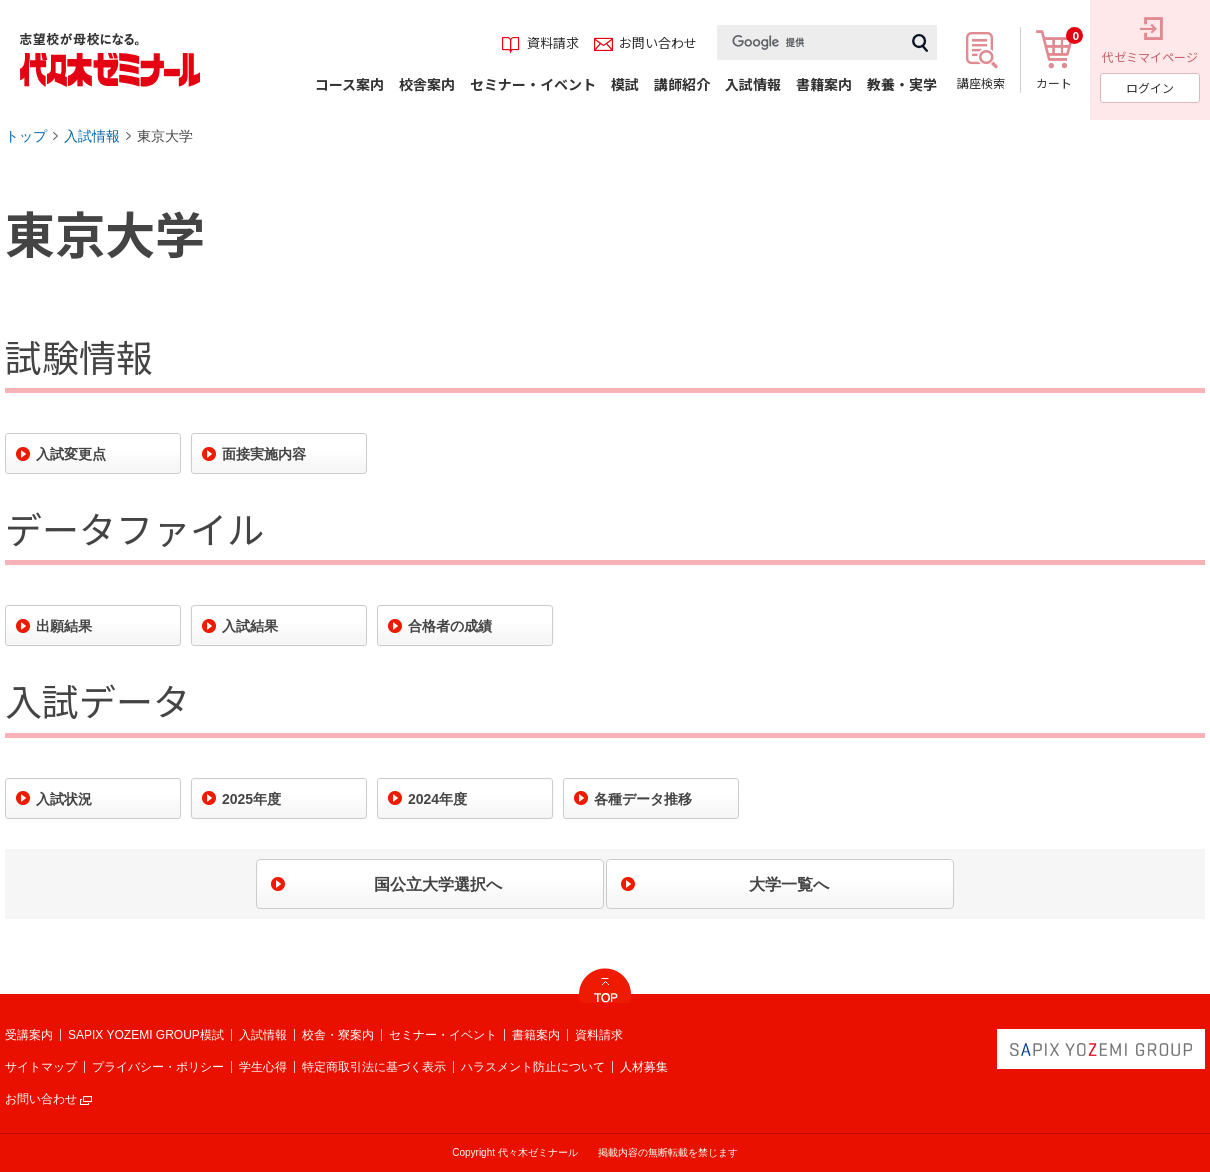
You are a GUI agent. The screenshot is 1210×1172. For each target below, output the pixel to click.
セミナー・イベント (443, 1035)
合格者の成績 (450, 626)
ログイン (1150, 87)
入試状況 (64, 799)
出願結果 (64, 626)
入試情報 (92, 136)
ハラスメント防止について (533, 1067)
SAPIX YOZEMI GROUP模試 (146, 1035)
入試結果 (250, 626)
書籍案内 (536, 1035)
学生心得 (263, 1067)
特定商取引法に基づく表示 (374, 1067)
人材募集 (644, 1067)
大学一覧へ (789, 884)
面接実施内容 (264, 454)
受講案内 (29, 1035)
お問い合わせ (41, 1099)
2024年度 (437, 799)
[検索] (810, 42)
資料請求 (599, 1035)
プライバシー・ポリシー (158, 1067)
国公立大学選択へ (438, 884)
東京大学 (165, 136)
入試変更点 (71, 454)
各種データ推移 (643, 799)
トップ (26, 136)
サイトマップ (41, 1067)
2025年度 (251, 799)
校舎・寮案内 (338, 1035)
